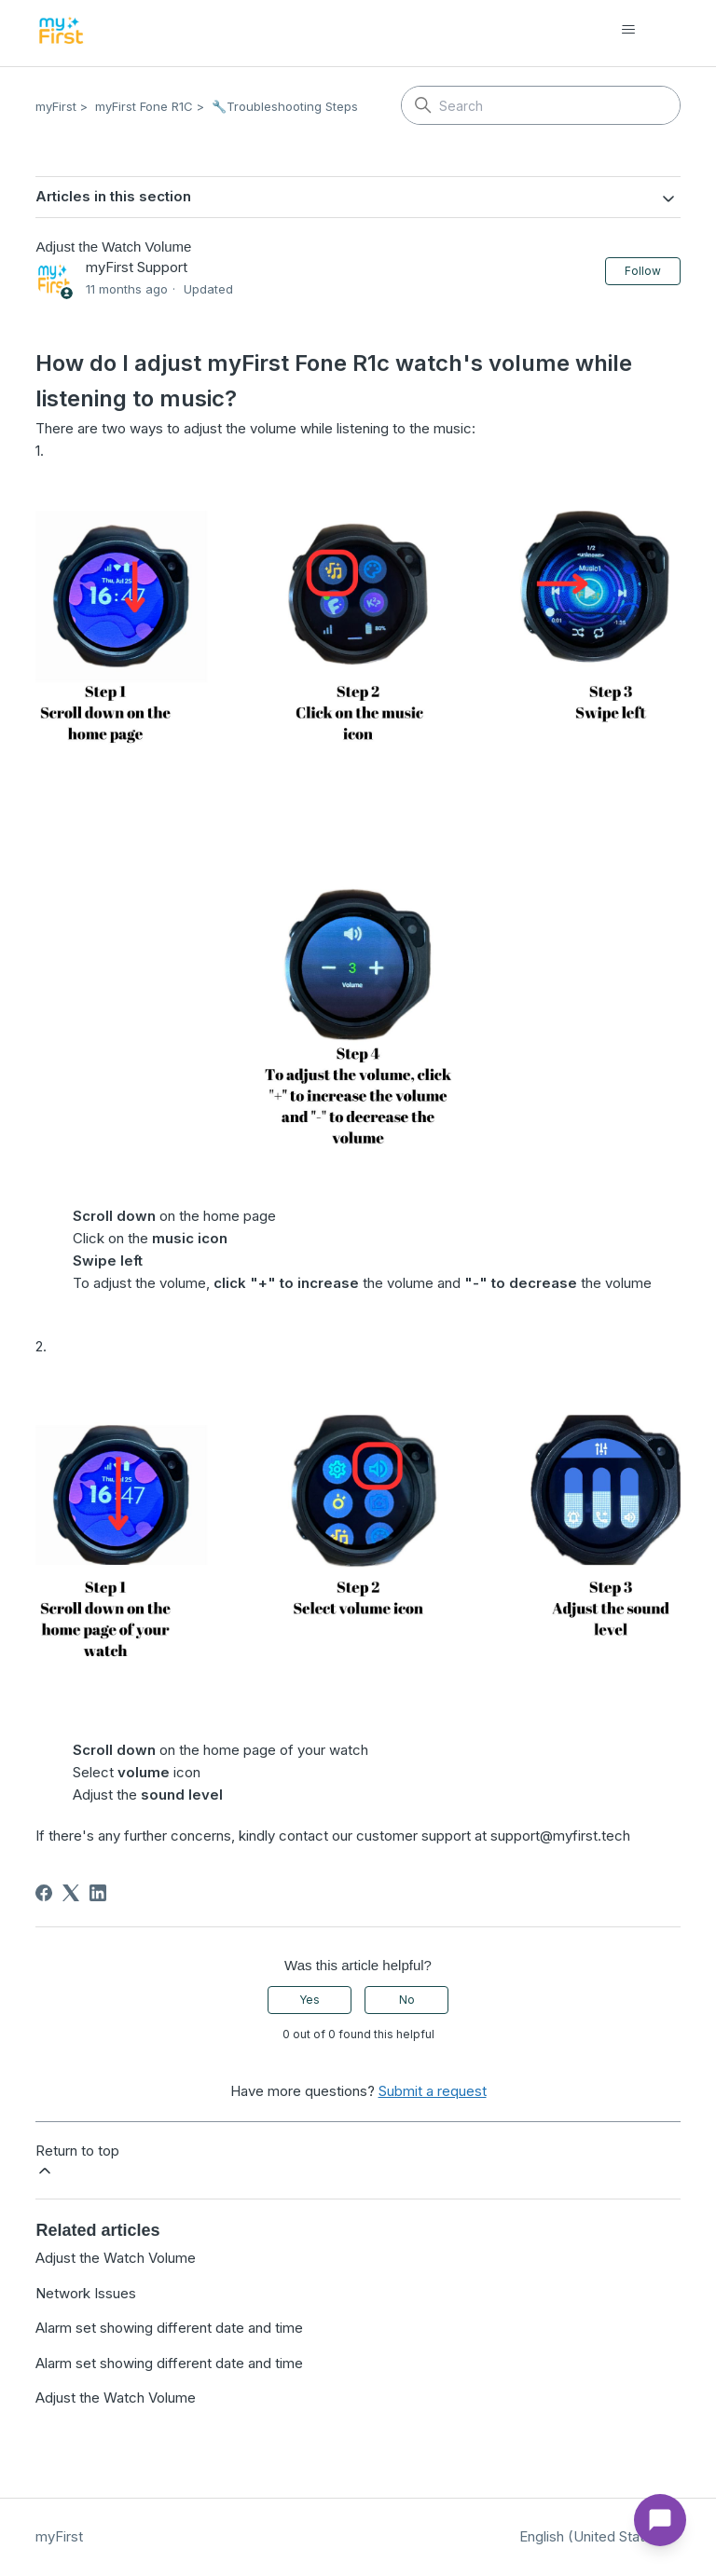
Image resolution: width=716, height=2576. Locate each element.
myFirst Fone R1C (144, 106)
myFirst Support (136, 267)
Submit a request (433, 2091)
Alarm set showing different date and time (169, 2327)
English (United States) (600, 2536)
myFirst (55, 106)
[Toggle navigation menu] (647, 30)
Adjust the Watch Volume (115, 2258)
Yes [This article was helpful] (309, 2000)
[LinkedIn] (98, 1892)
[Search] (541, 105)
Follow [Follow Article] (643, 271)
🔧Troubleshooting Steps (285, 106)
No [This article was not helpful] (407, 2000)
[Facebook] (43, 1892)
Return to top (77, 2161)
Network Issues (85, 2293)
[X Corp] (70, 1892)
